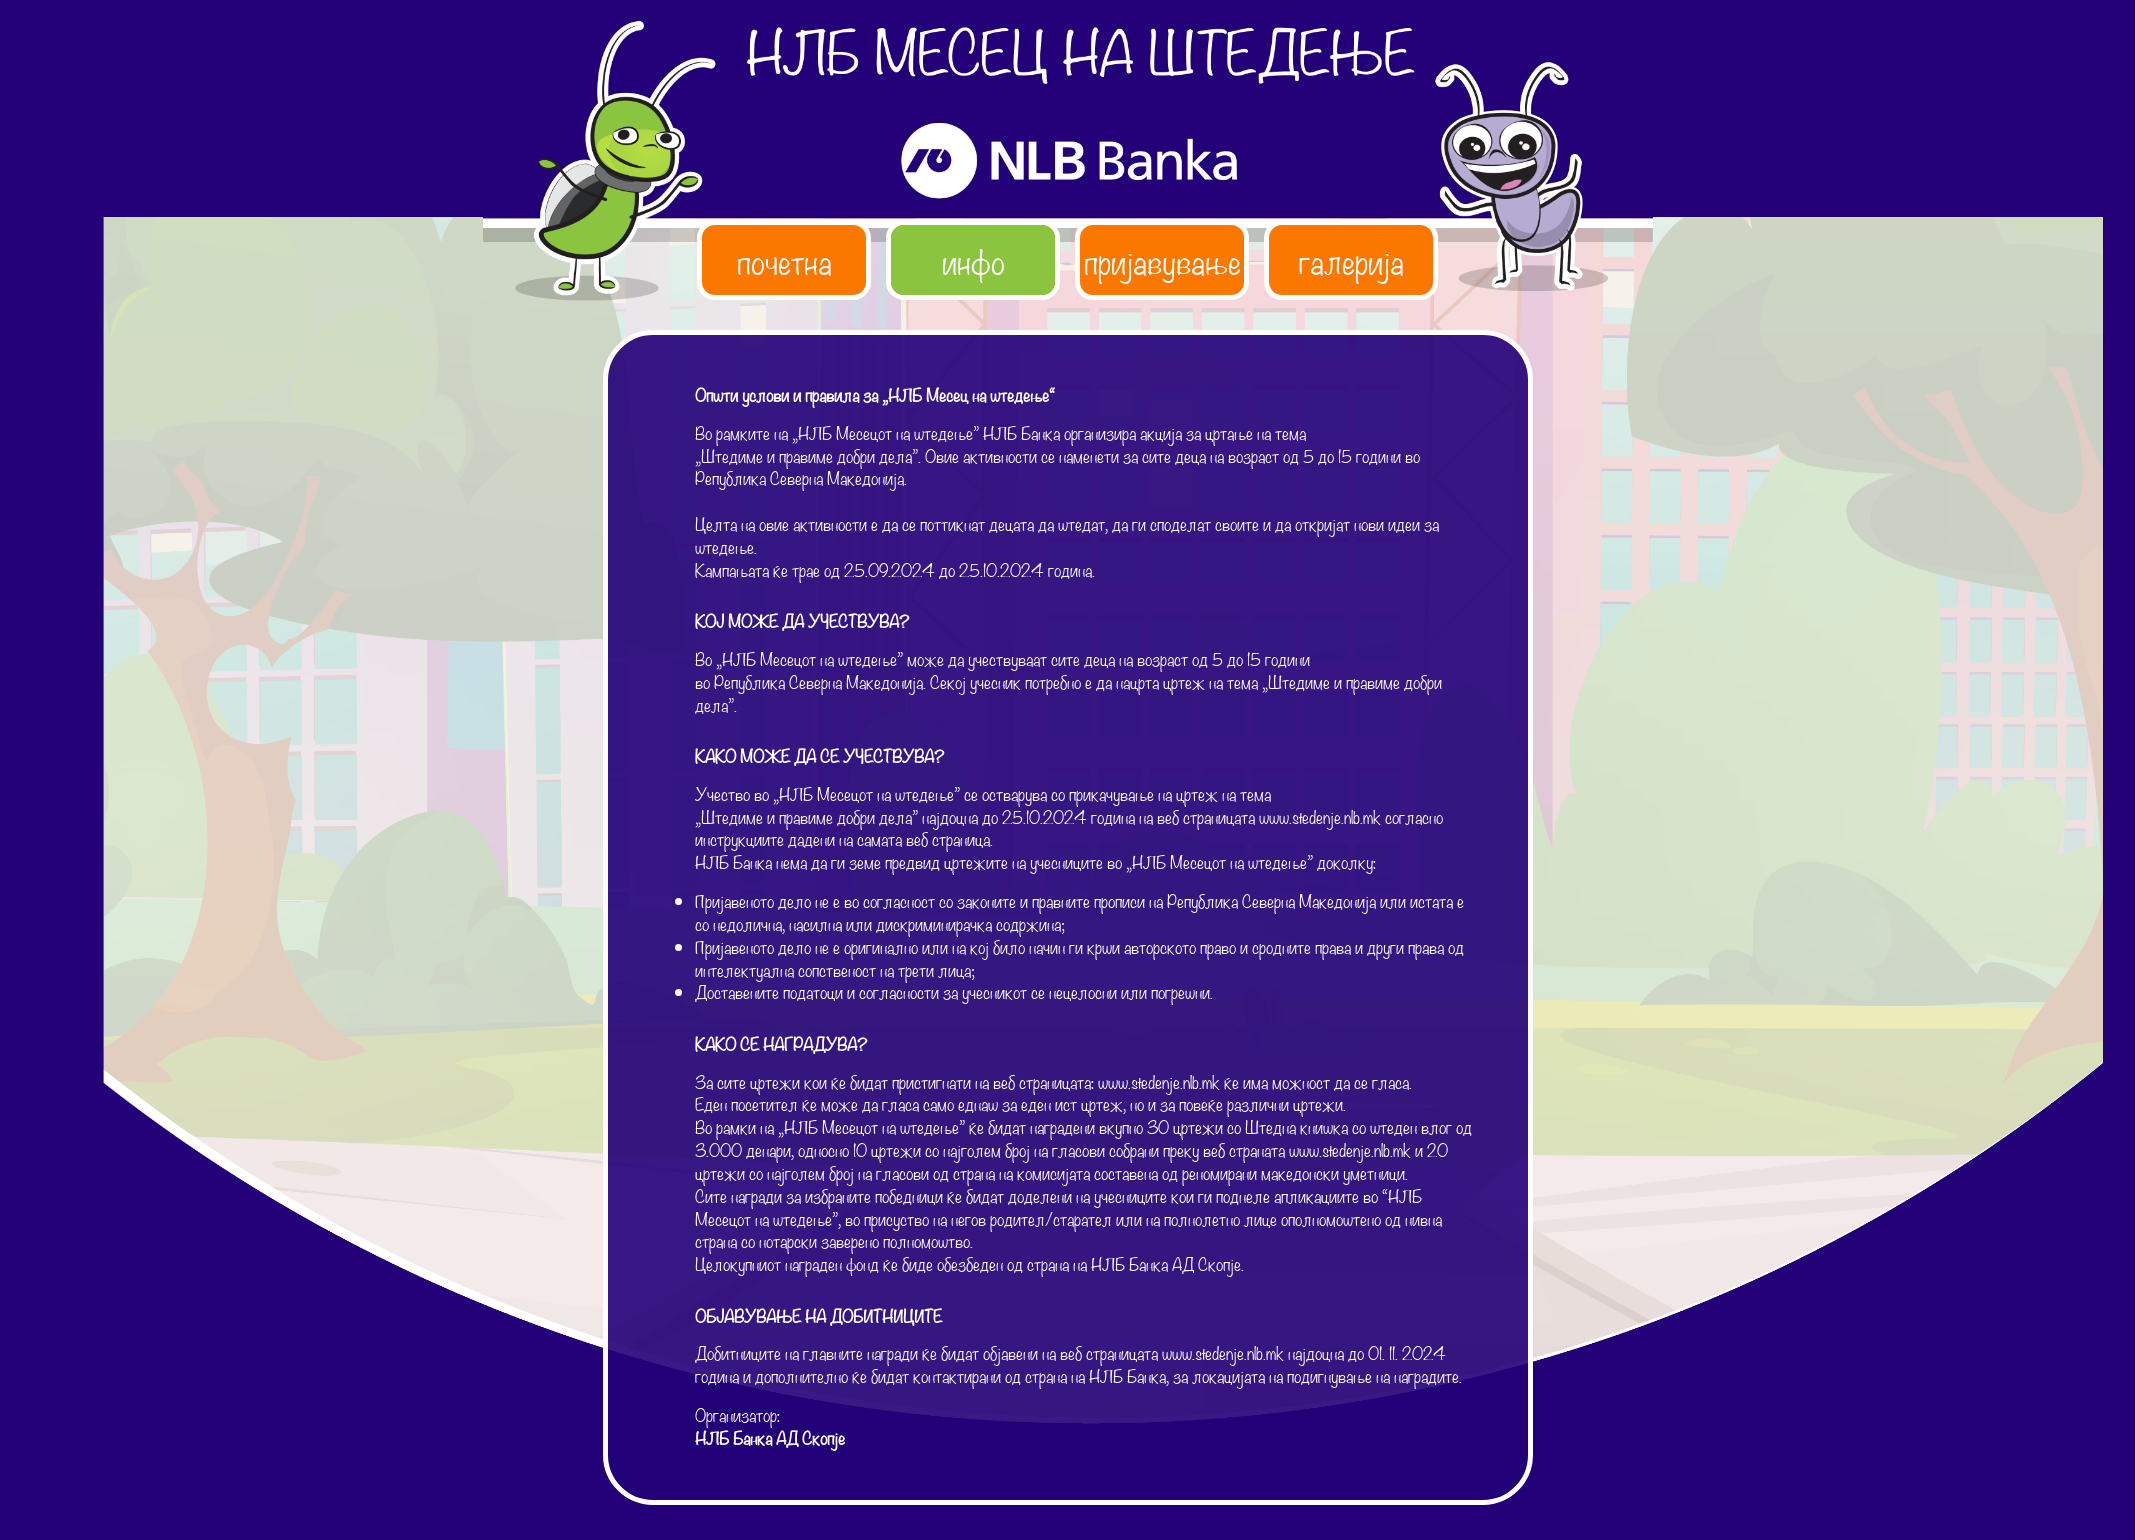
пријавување (1162, 260)
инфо (973, 260)
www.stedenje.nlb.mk (1320, 816)
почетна (784, 260)
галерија (1351, 260)
